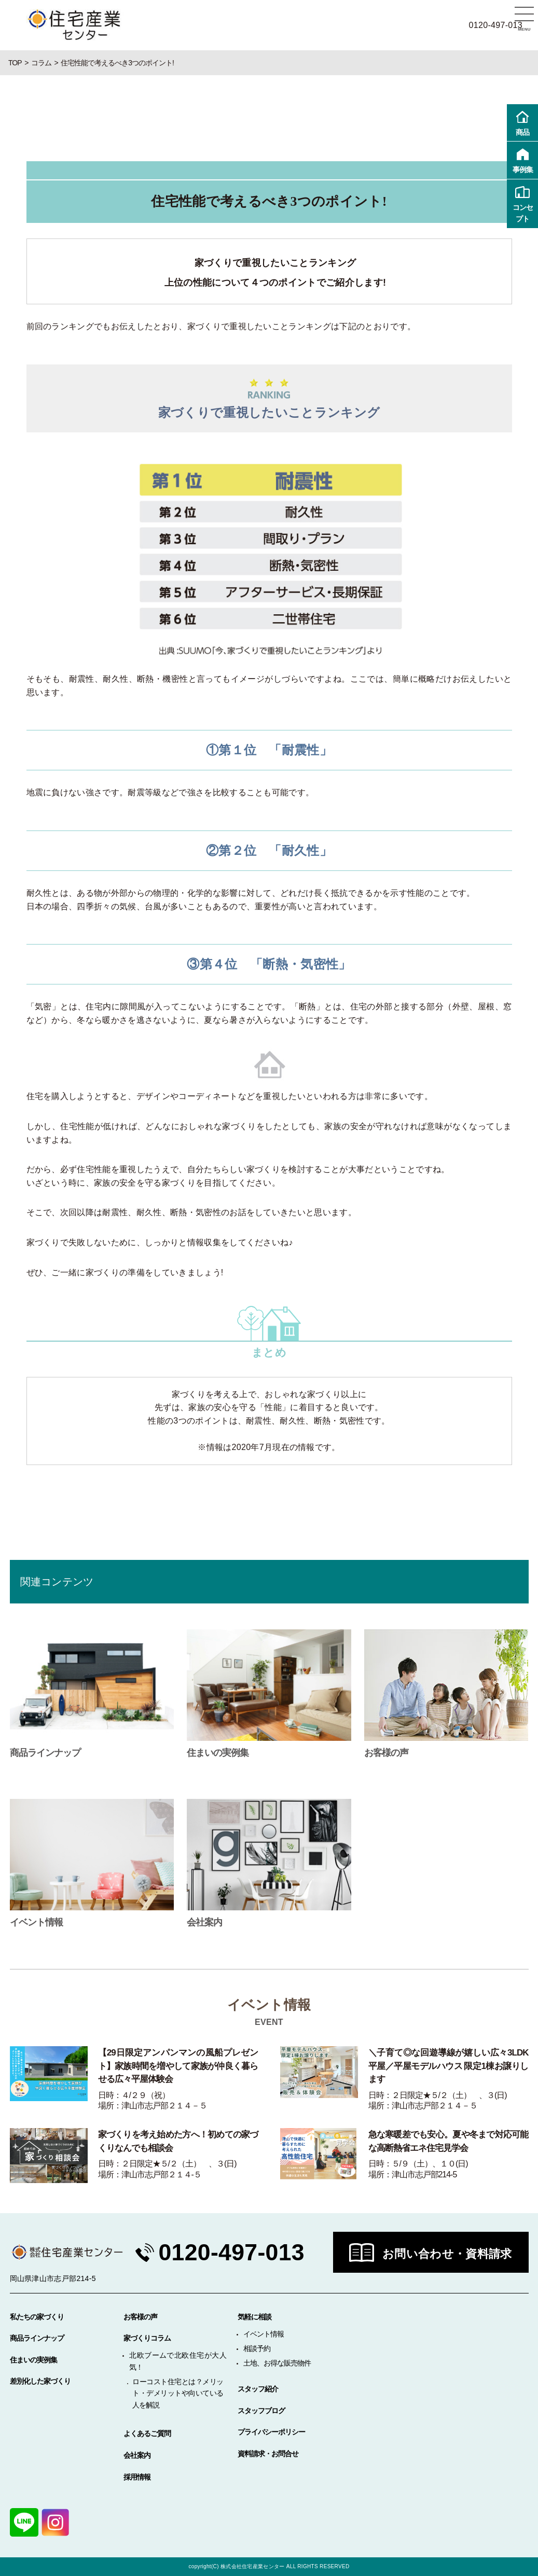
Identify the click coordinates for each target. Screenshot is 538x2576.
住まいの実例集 (33, 2360)
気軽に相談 (254, 2317)
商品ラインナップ (37, 2338)
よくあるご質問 (147, 2433)
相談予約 (256, 2348)
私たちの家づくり (37, 2317)
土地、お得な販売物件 (277, 2363)
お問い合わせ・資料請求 (447, 2253)
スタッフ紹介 (258, 2389)
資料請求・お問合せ (268, 2454)
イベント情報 (263, 2334)
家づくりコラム (147, 2338)
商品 (522, 121)
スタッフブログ (261, 2410)
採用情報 (136, 2477)
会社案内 (136, 2455)
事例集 (522, 159)
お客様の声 (140, 2317)
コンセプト (522, 202)
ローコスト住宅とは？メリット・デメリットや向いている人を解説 (177, 2393)
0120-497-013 (232, 2252)
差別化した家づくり (40, 2381)
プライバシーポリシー (271, 2432)
